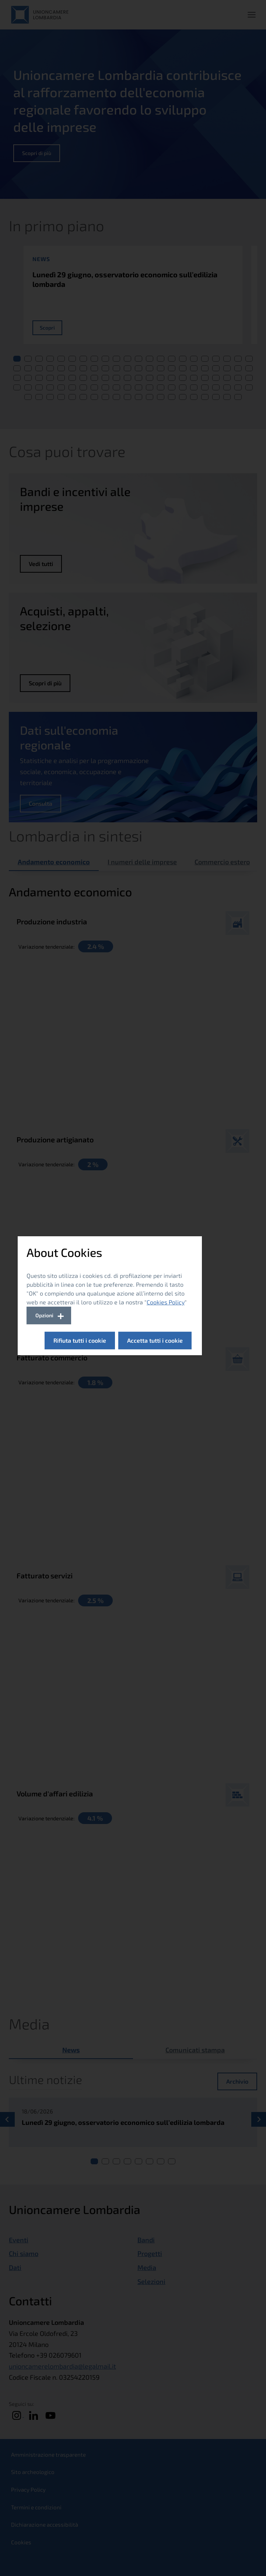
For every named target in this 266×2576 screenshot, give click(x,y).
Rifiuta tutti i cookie (79, 1340)
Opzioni (44, 1315)
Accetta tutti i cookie (155, 1340)
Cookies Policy (166, 1301)
